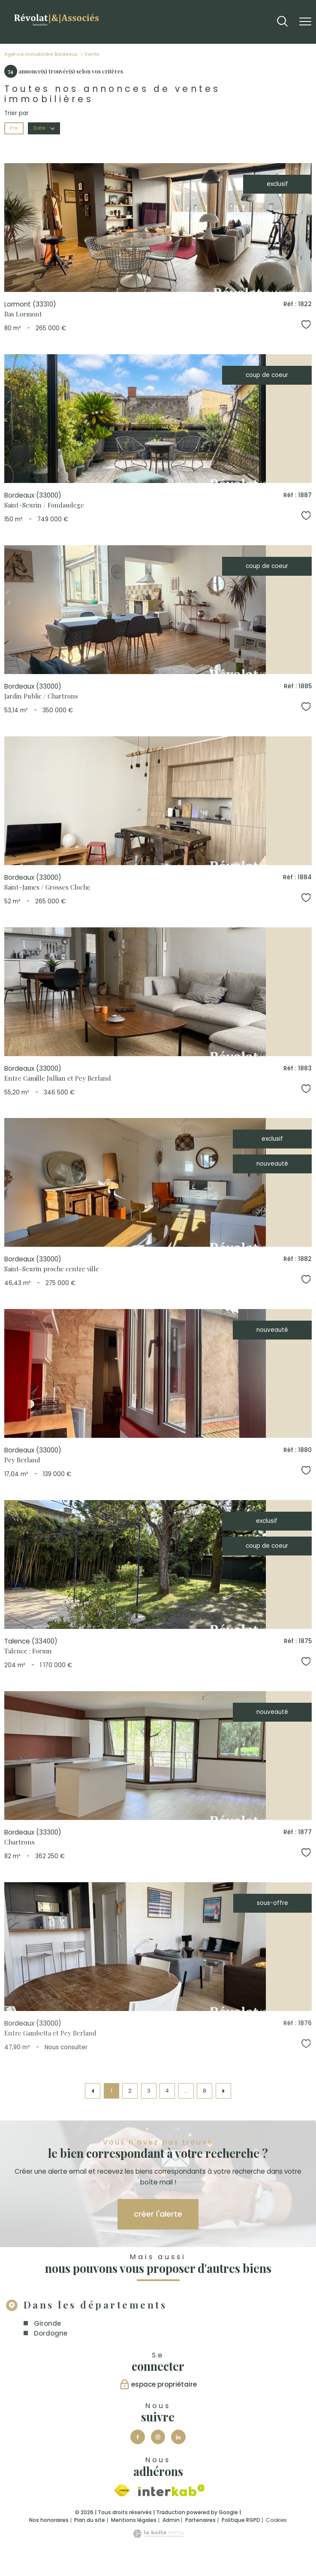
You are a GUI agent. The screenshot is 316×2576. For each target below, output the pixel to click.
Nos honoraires (49, 2520)
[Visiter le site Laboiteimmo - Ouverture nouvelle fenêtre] (158, 2536)
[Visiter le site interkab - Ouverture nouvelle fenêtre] (171, 2490)
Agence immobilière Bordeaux (40, 54)
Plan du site (89, 2520)
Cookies (276, 2520)
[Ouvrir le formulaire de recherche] (282, 22)
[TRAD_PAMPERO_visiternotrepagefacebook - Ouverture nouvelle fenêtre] (137, 2437)
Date (44, 128)
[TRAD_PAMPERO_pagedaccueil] (56, 27)
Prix (14, 128)
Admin (171, 2520)
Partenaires (200, 2520)
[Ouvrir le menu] (305, 22)
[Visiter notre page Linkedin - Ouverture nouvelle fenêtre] (178, 2437)
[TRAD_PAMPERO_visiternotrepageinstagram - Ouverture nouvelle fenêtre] (158, 2437)
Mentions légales (133, 2520)
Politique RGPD (241, 2520)
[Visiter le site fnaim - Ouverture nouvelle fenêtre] (121, 2490)
